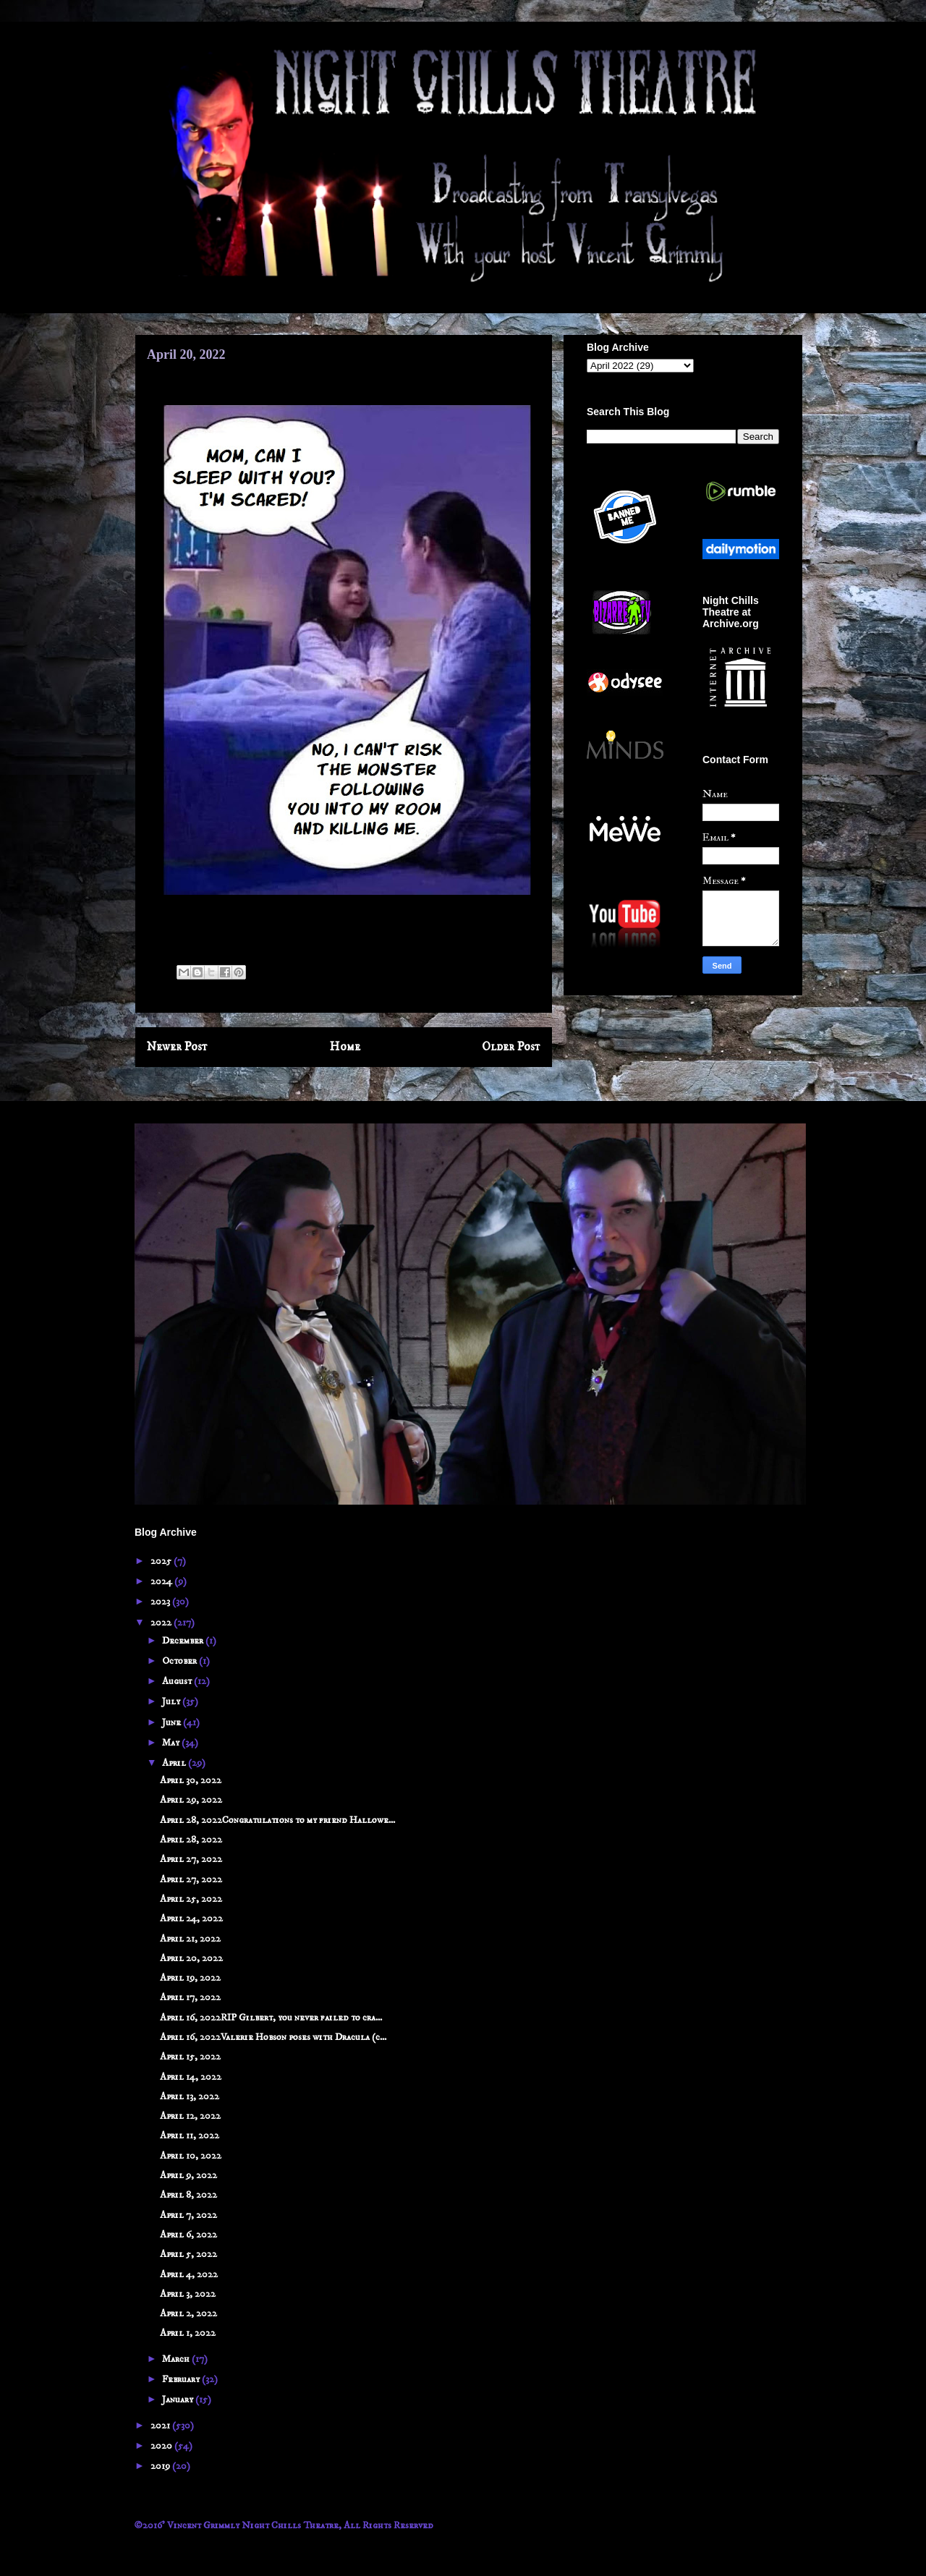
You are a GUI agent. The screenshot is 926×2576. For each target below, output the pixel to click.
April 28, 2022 (191, 1839)
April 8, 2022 (188, 2194)
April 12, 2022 (190, 2115)
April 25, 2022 (191, 1898)
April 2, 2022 (188, 2313)
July (172, 1701)
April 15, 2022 (190, 2056)
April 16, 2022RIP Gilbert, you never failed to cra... (271, 2017)
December (183, 1640)
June (172, 1722)
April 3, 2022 (188, 2293)
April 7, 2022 (188, 2215)
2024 (162, 1581)
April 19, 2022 (190, 1977)
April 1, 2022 (188, 2332)
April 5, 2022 (188, 2254)
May (172, 1742)
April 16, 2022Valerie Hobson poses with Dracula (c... (273, 2037)
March (177, 2358)
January (178, 2399)
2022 (162, 1622)
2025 (162, 1561)
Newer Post (177, 1047)
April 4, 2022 (189, 2274)
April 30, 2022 (190, 1780)
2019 (161, 2466)
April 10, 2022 (190, 2155)
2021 (161, 2425)
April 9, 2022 (188, 2175)
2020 (162, 2445)
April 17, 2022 (190, 1997)
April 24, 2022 (191, 1918)
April (175, 1762)
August (178, 1681)
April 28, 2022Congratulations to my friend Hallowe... (277, 1820)
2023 (161, 1601)
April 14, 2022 (190, 2076)
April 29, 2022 (191, 1799)
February (182, 2379)
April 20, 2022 (191, 1958)
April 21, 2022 (190, 1938)
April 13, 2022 (189, 2096)
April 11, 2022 (189, 2135)
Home (345, 1047)
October (180, 1660)
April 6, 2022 (188, 2234)
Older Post (511, 1047)
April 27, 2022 (191, 1859)
